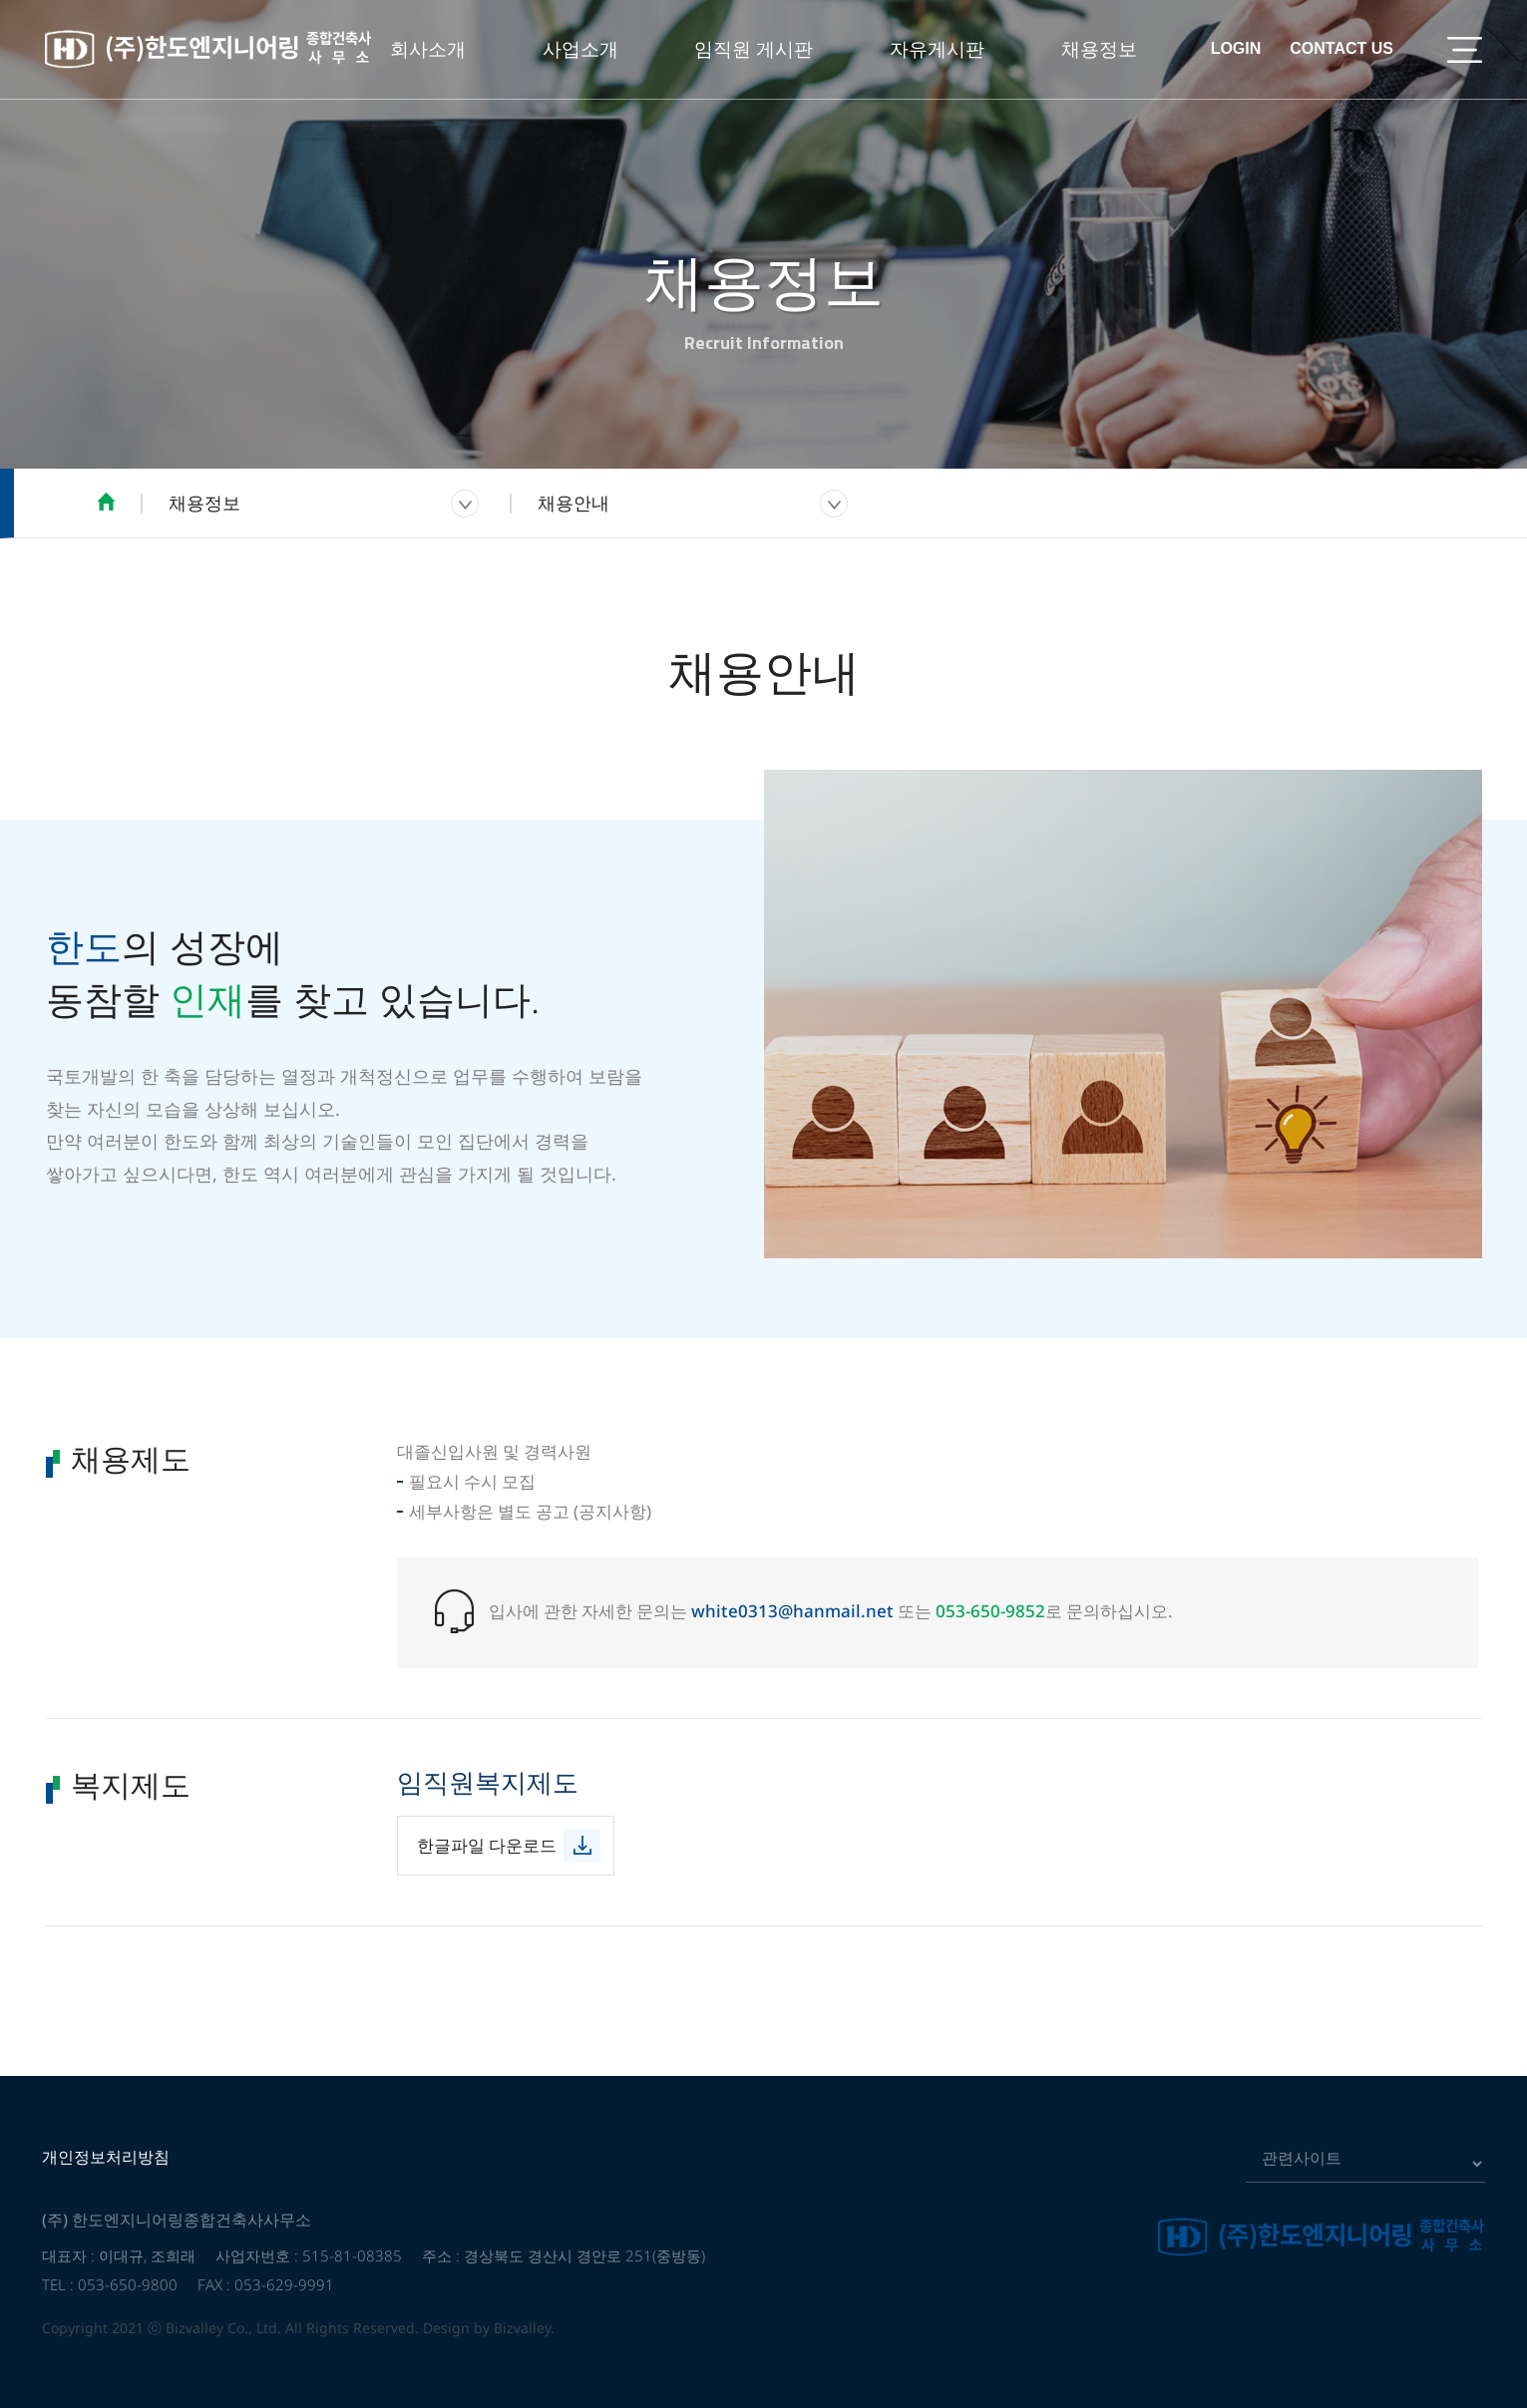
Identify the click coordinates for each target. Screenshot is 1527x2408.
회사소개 (428, 49)
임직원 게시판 (753, 49)
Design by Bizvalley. (489, 2327)
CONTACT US (1341, 48)
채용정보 (1098, 49)
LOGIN (1236, 48)
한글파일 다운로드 (508, 1846)
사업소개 (580, 49)
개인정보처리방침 (106, 2157)
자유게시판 (937, 49)
